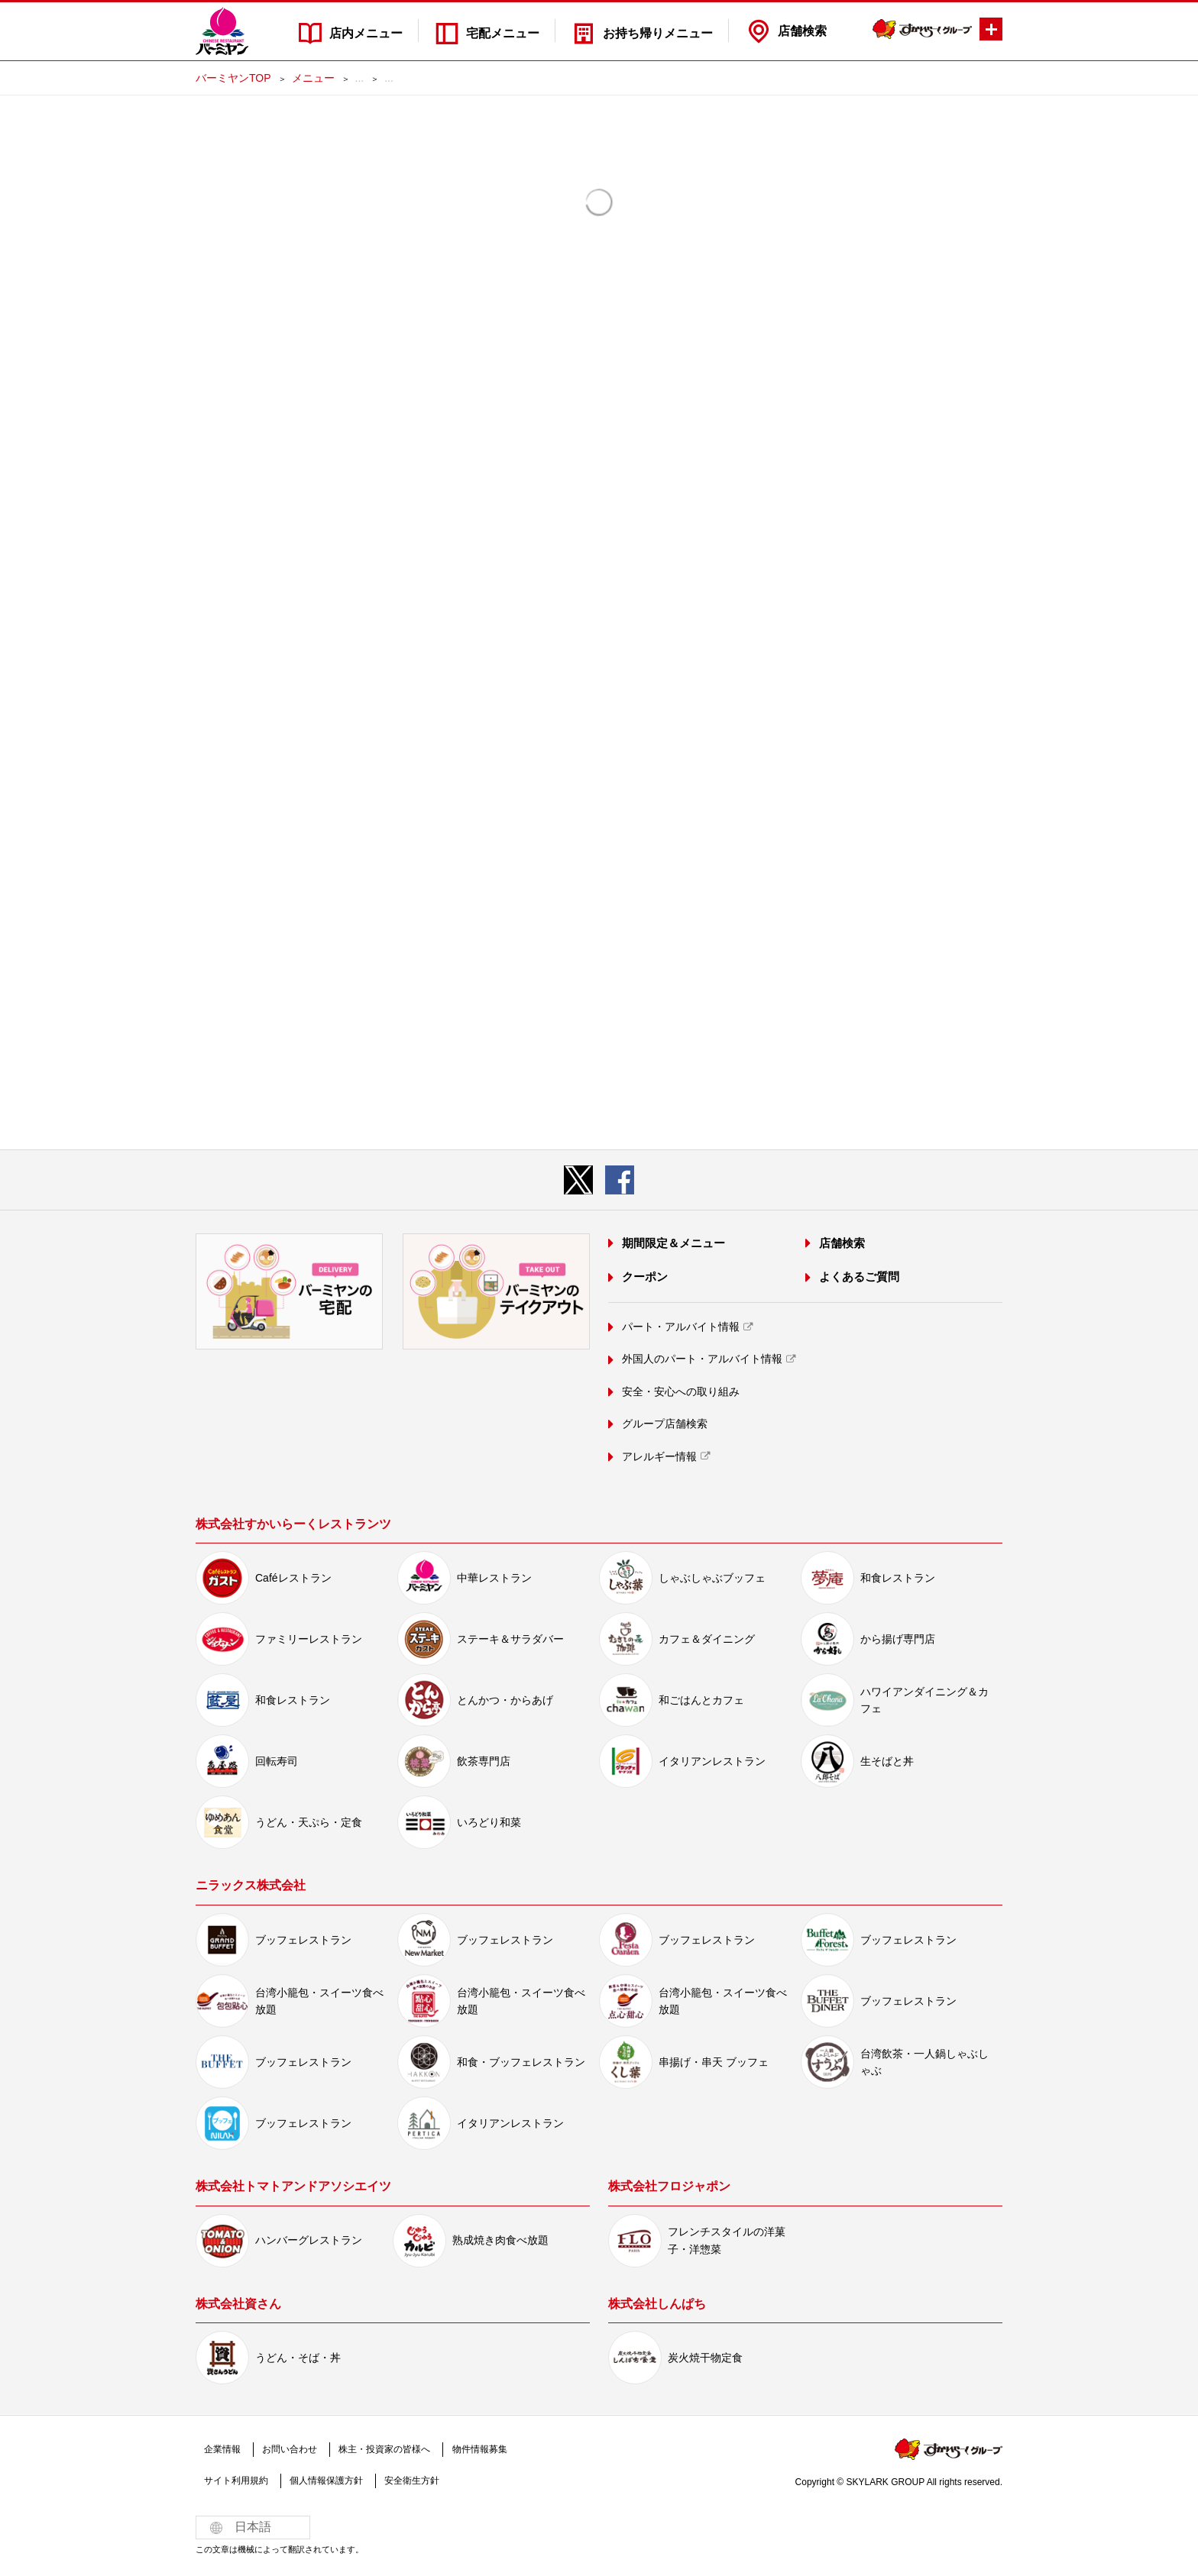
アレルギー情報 (658, 1456)
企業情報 (221, 2449)
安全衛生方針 (407, 2480)
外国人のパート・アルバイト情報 (701, 1359)
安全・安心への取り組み (680, 1391)
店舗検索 (802, 30)
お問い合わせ (286, 2449)
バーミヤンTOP (233, 78)
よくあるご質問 (858, 1277)
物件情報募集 (472, 2449)
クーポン (644, 1277)
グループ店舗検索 (664, 1423)
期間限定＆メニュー (672, 1243)
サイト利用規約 (235, 2480)
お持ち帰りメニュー (658, 30)
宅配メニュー (501, 30)
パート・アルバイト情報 (680, 1326)
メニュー (313, 78)
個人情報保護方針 (323, 2480)
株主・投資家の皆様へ (380, 2449)
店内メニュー (363, 30)
